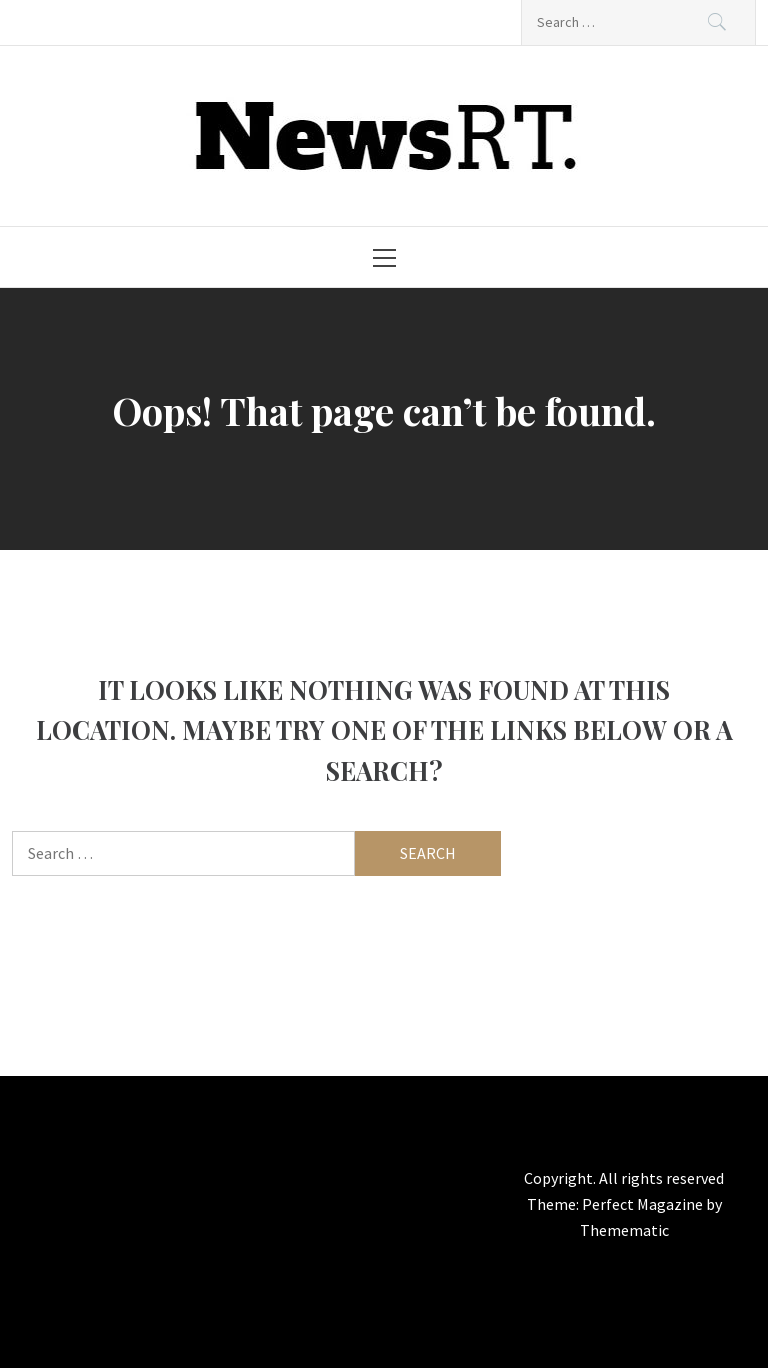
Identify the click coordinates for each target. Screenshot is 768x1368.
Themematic (624, 1230)
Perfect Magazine (644, 1204)
